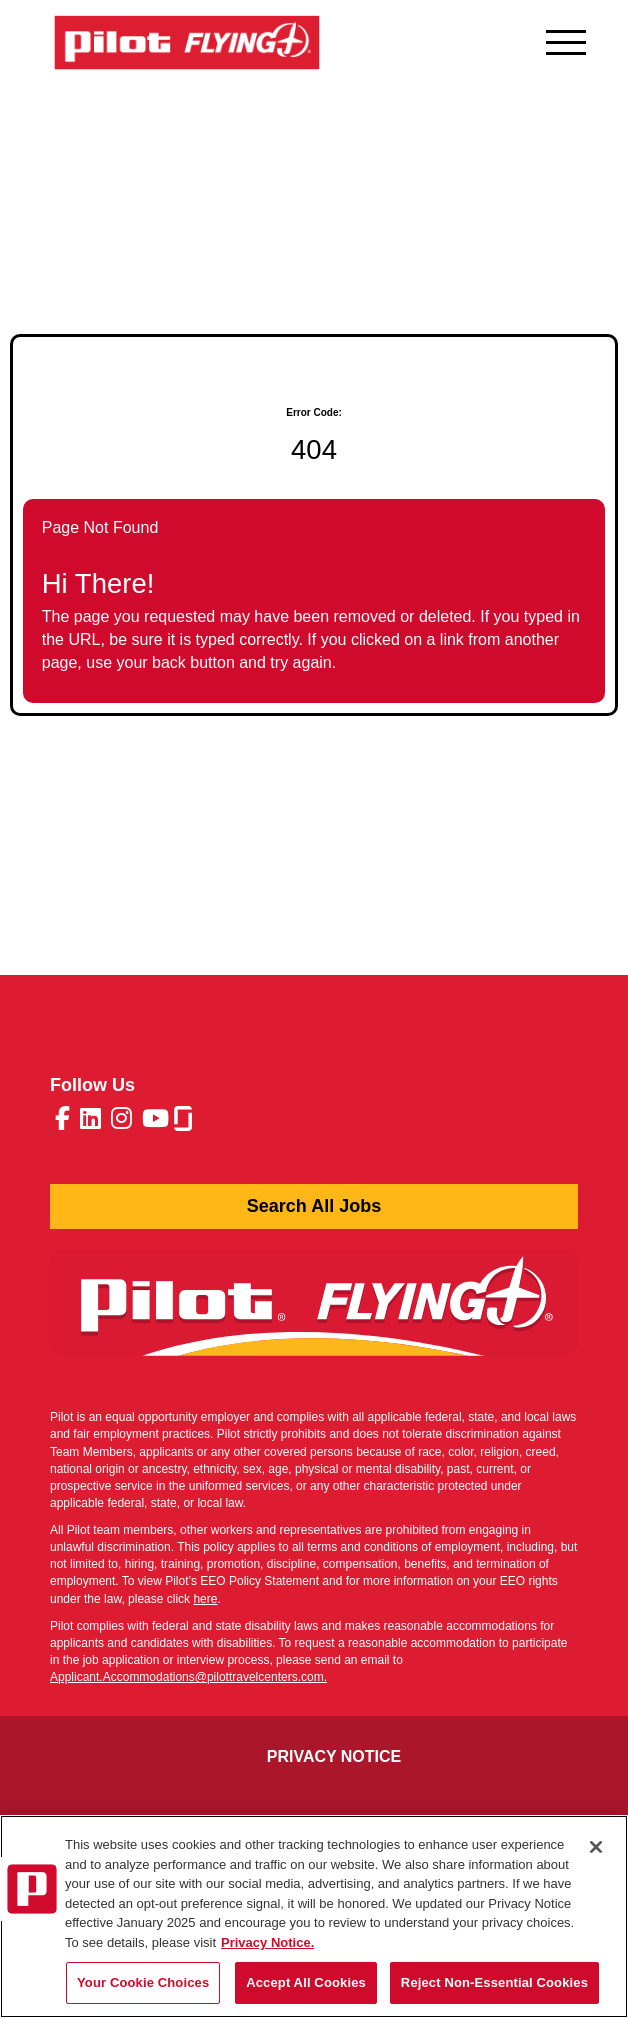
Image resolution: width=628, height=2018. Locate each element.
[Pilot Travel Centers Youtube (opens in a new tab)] (155, 1121)
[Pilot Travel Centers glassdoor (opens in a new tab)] (183, 1120)
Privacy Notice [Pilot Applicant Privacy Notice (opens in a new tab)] (334, 1756)
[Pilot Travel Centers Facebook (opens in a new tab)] (62, 1121)
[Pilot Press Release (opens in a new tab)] (314, 1313)
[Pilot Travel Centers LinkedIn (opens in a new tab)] (90, 1121)
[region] (314, 1916)
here (205, 1599)
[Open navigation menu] (566, 38)
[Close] (596, 1847)
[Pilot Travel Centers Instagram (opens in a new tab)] (121, 1121)
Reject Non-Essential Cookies (494, 1982)
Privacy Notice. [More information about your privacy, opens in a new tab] (267, 1942)
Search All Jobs (314, 1206)
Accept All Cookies (306, 1982)
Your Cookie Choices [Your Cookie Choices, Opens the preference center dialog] (143, 1982)
